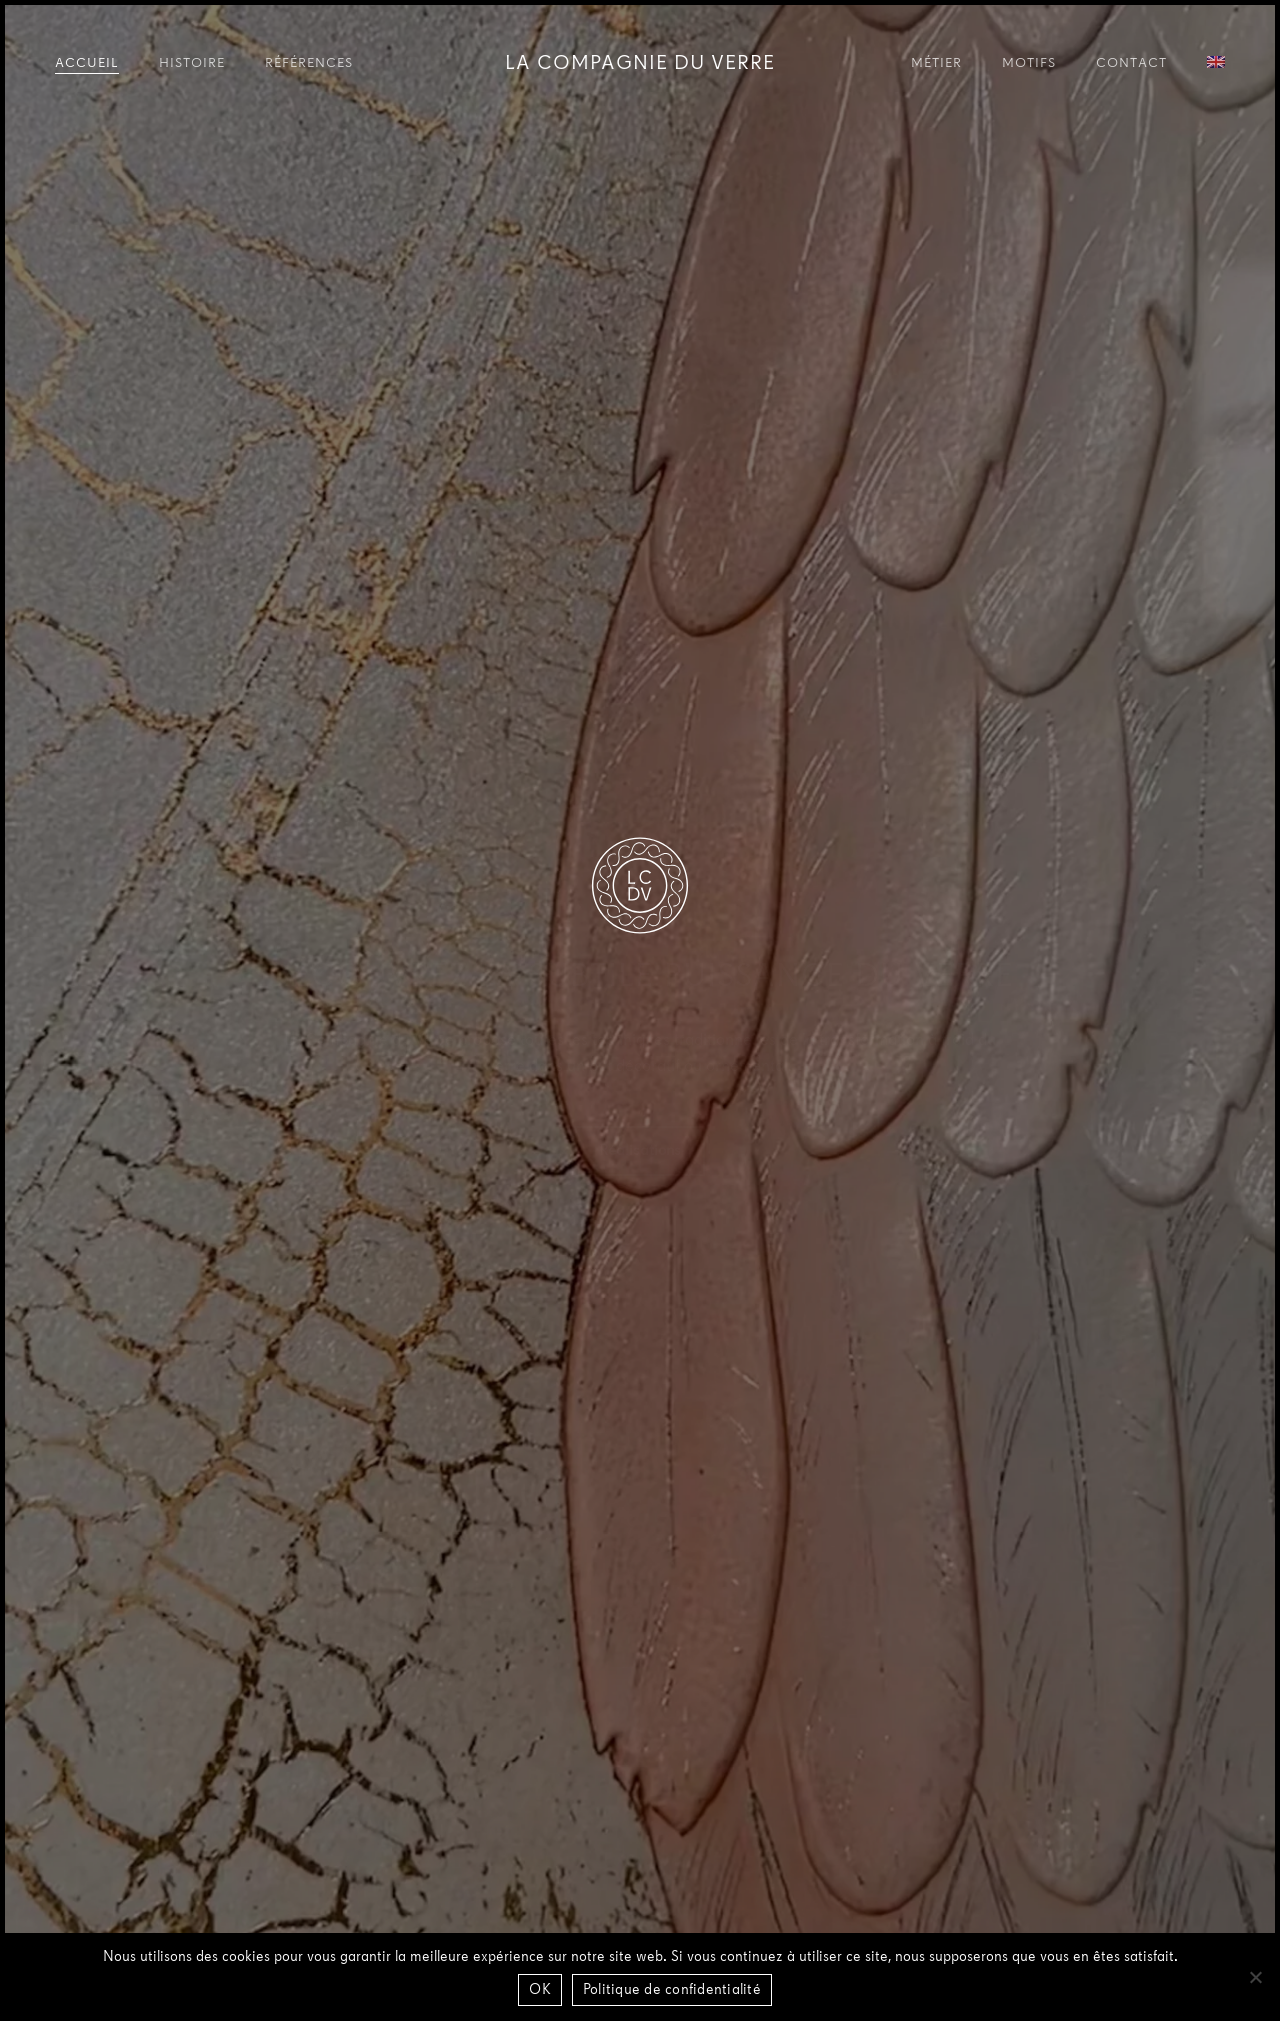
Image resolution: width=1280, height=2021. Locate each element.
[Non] (1255, 1977)
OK (540, 1990)
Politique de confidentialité (672, 1990)
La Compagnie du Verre (640, 64)
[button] (640, 1151)
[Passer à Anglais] (1216, 65)
